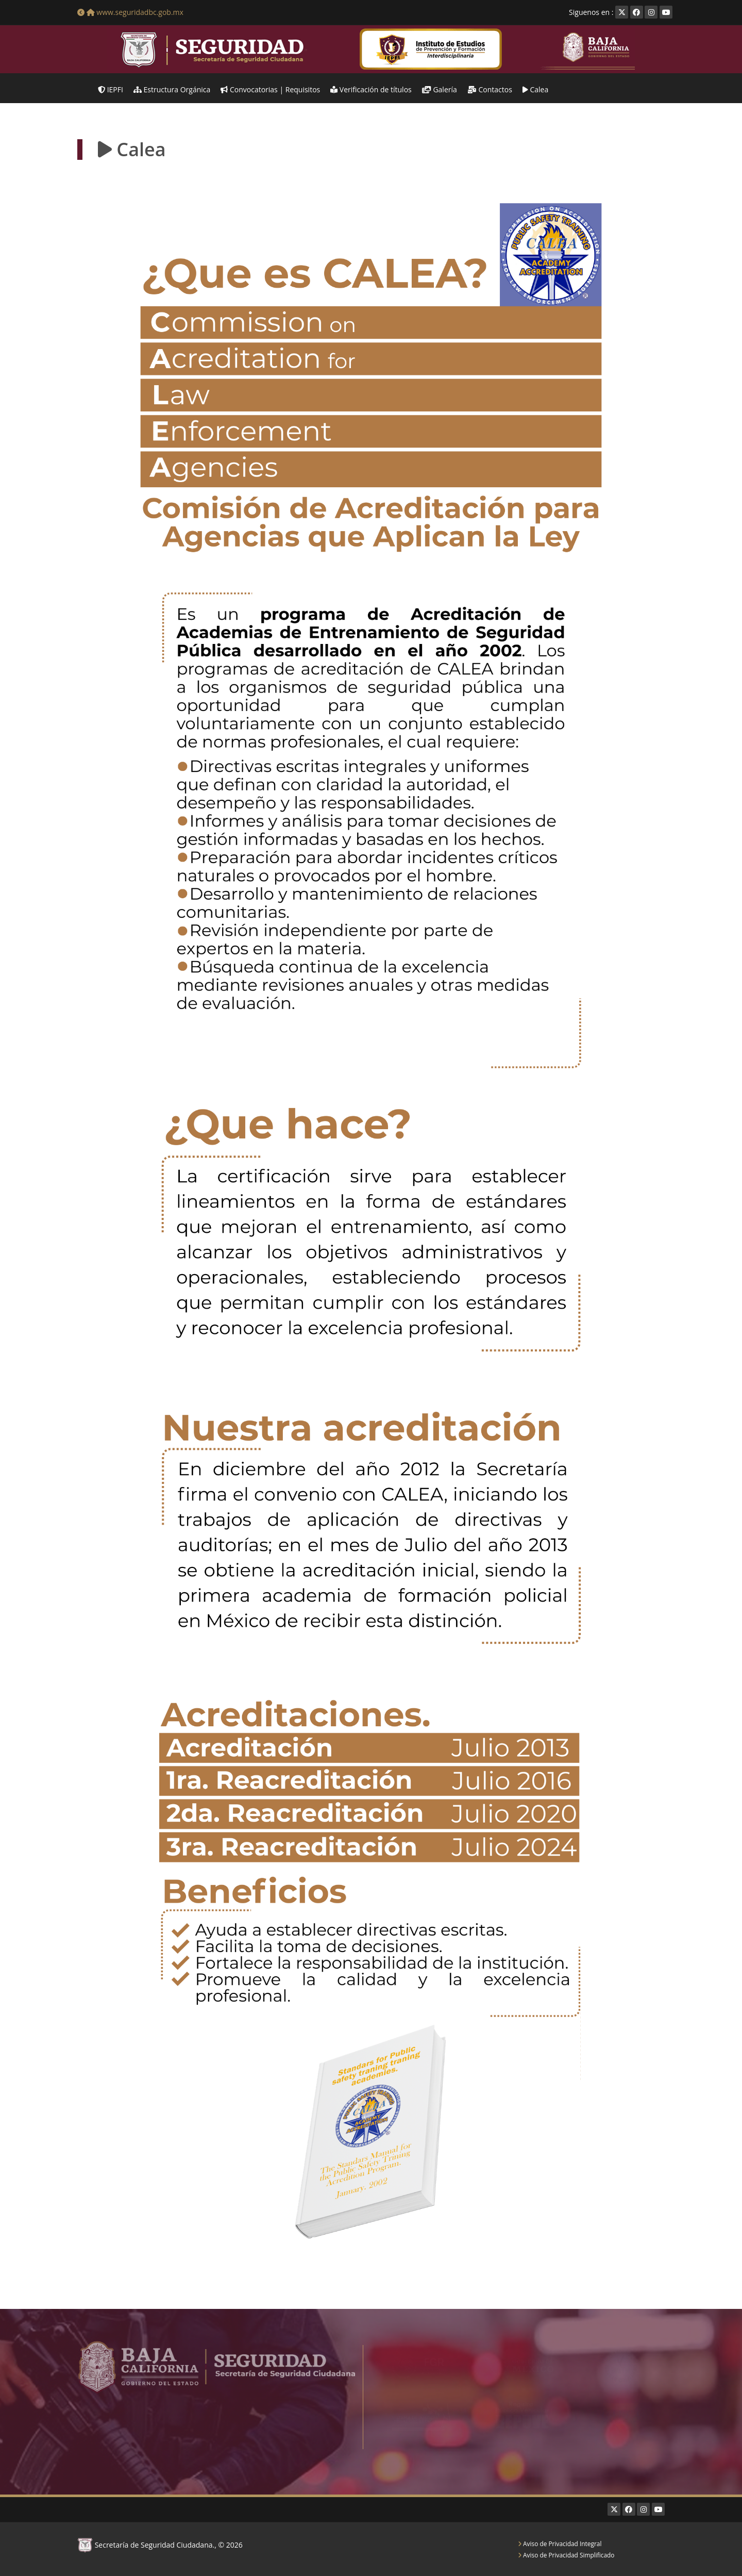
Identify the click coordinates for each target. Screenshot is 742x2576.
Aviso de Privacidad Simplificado (566, 2555)
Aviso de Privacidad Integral (559, 2543)
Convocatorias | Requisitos (270, 89)
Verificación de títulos (371, 89)
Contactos (489, 89)
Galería (439, 89)
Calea (535, 89)
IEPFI (110, 89)
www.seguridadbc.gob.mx (130, 12)
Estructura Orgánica (171, 89)
